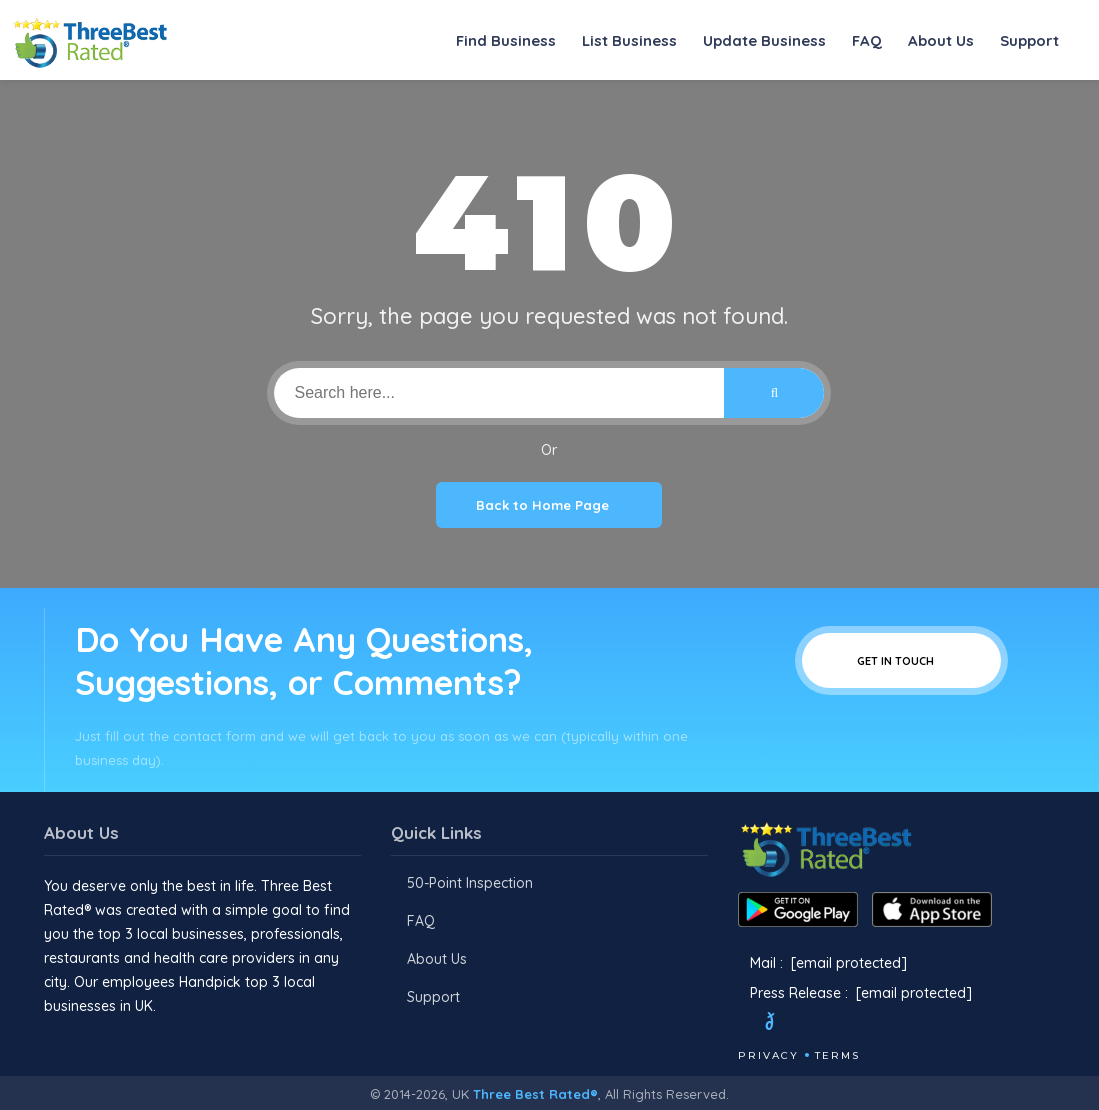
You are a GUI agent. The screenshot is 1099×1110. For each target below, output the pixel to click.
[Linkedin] (891, 1024)
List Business (629, 40)
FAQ (867, 40)
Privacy (768, 1055)
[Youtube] (864, 1024)
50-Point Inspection (470, 883)
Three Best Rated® (535, 1094)
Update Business (764, 40)
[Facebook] (740, 1024)
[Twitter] (788, 1024)
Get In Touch (901, 660)
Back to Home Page (549, 505)
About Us (941, 40)
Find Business (506, 40)
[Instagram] (837, 1024)
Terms (837, 1055)
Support (1029, 40)
